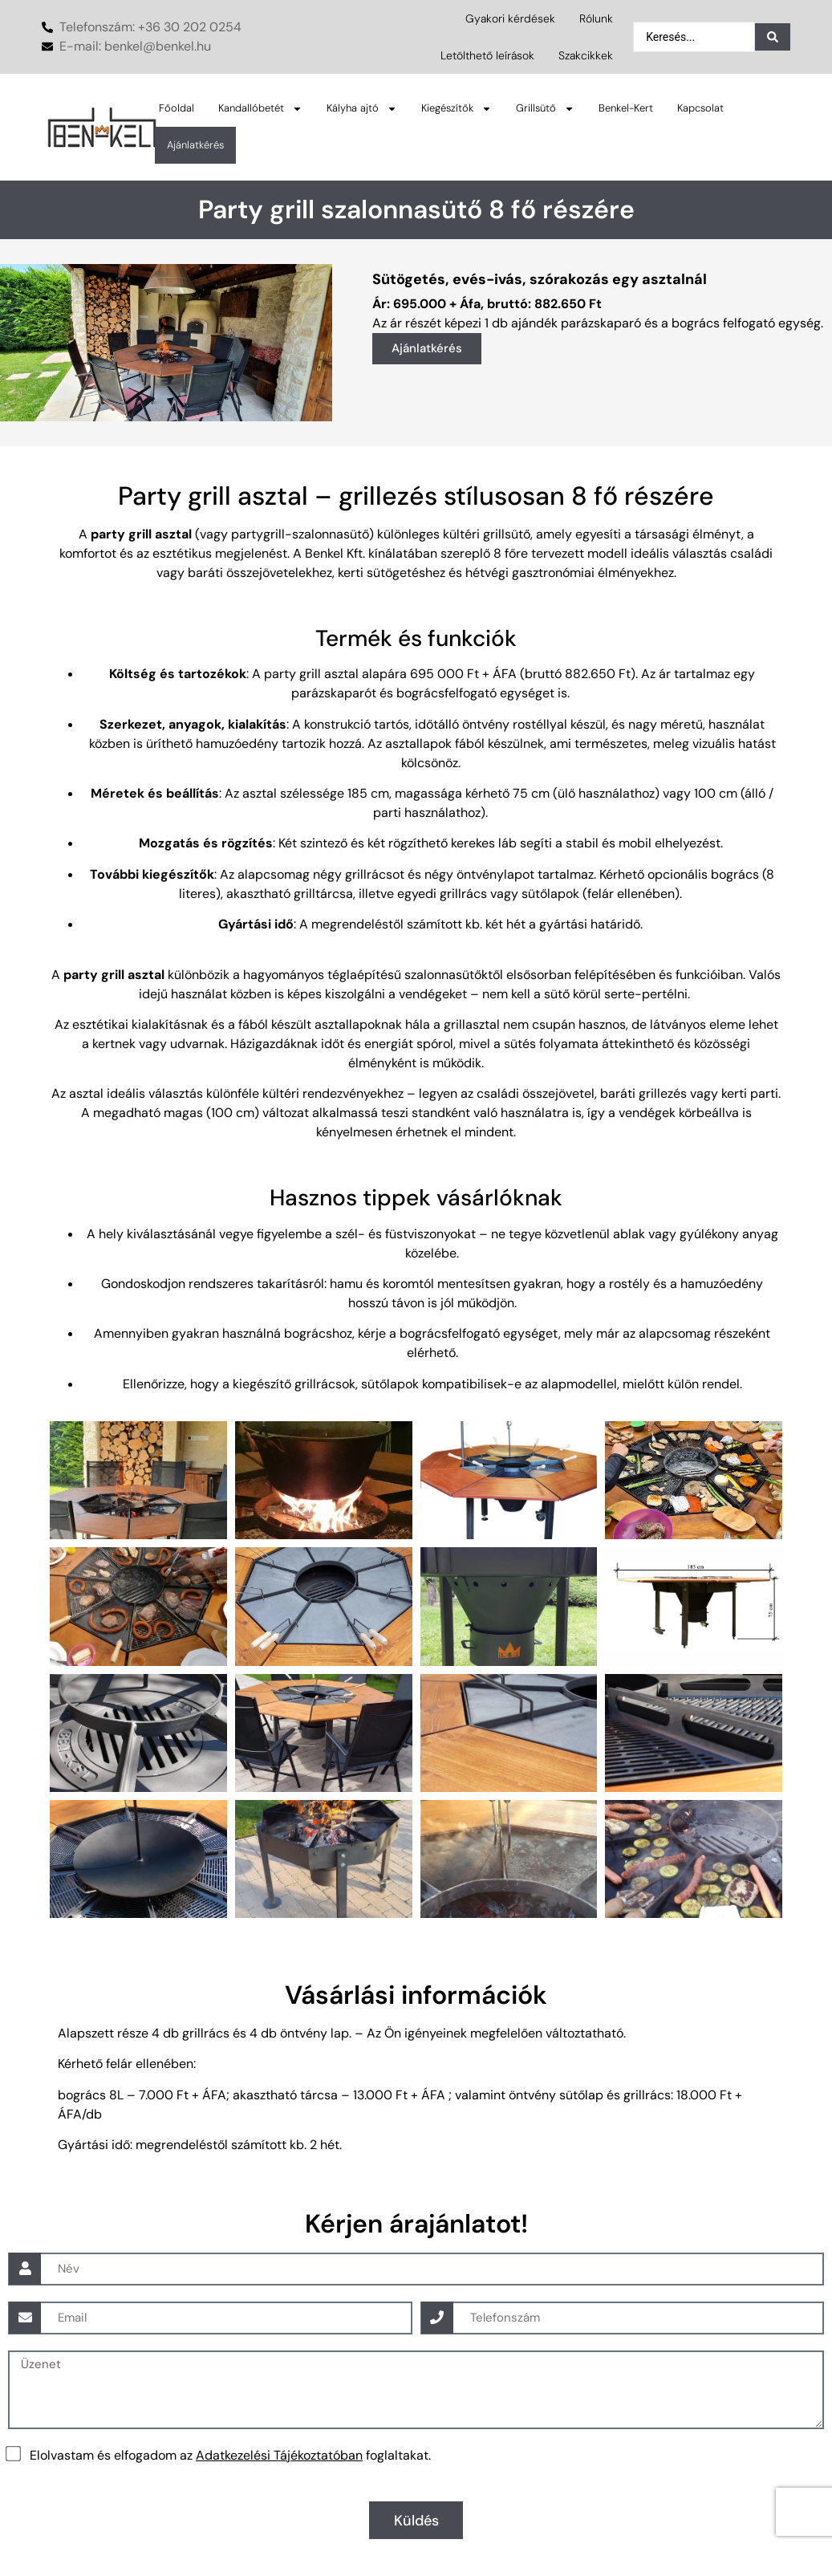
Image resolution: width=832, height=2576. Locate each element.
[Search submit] (772, 37)
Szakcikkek (585, 55)
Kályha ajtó (362, 108)
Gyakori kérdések (510, 18)
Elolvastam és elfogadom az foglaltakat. (230, 2454)
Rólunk (596, 18)
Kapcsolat (700, 108)
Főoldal (176, 108)
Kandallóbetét (260, 108)
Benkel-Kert (626, 108)
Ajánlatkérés (195, 145)
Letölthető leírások (487, 55)
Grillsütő (545, 108)
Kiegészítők (456, 108)
